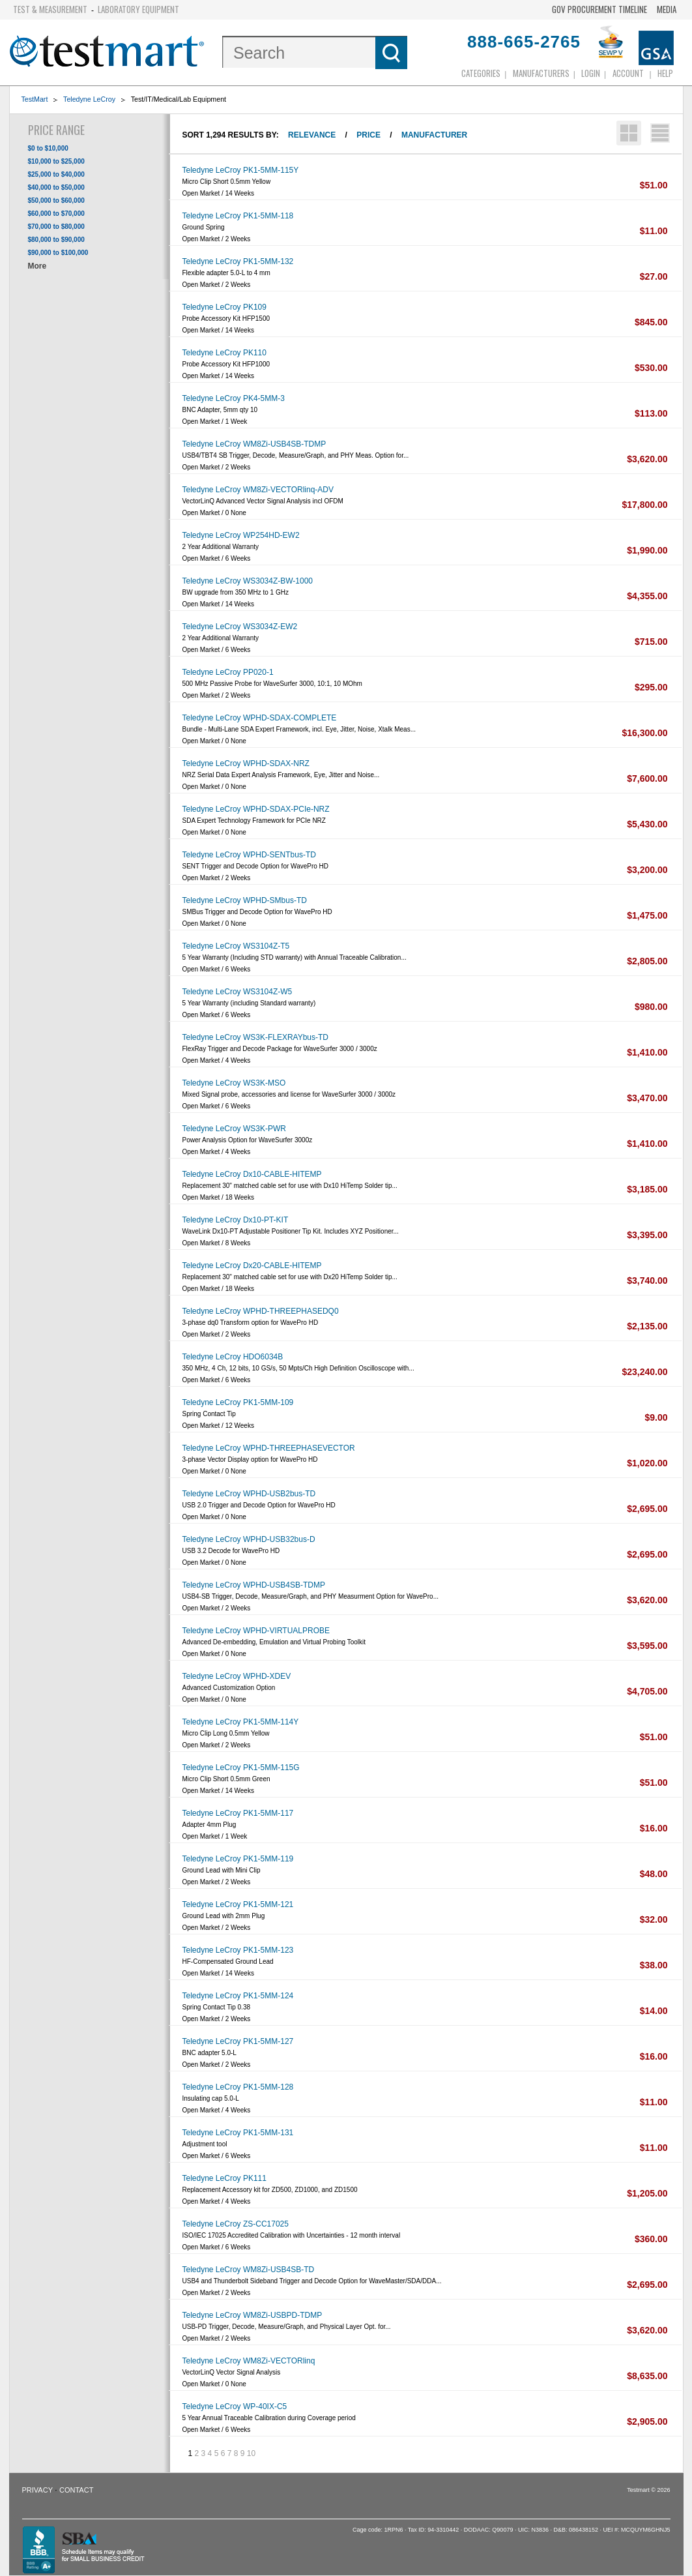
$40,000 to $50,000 (56, 187)
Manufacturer (434, 135)
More (37, 266)
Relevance (312, 135)
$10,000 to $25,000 (56, 161)
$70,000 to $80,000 (56, 226)
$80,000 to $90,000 (56, 239)
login (590, 73)
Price (368, 135)
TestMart (35, 99)
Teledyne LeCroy (89, 99)
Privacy (37, 2490)
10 (251, 2453)
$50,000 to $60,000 (56, 200)
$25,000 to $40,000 (56, 174)
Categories (480, 73)
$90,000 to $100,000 (58, 252)
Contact (76, 2490)
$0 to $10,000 (48, 148)
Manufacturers (541, 73)
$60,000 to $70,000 (56, 213)
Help (665, 73)
